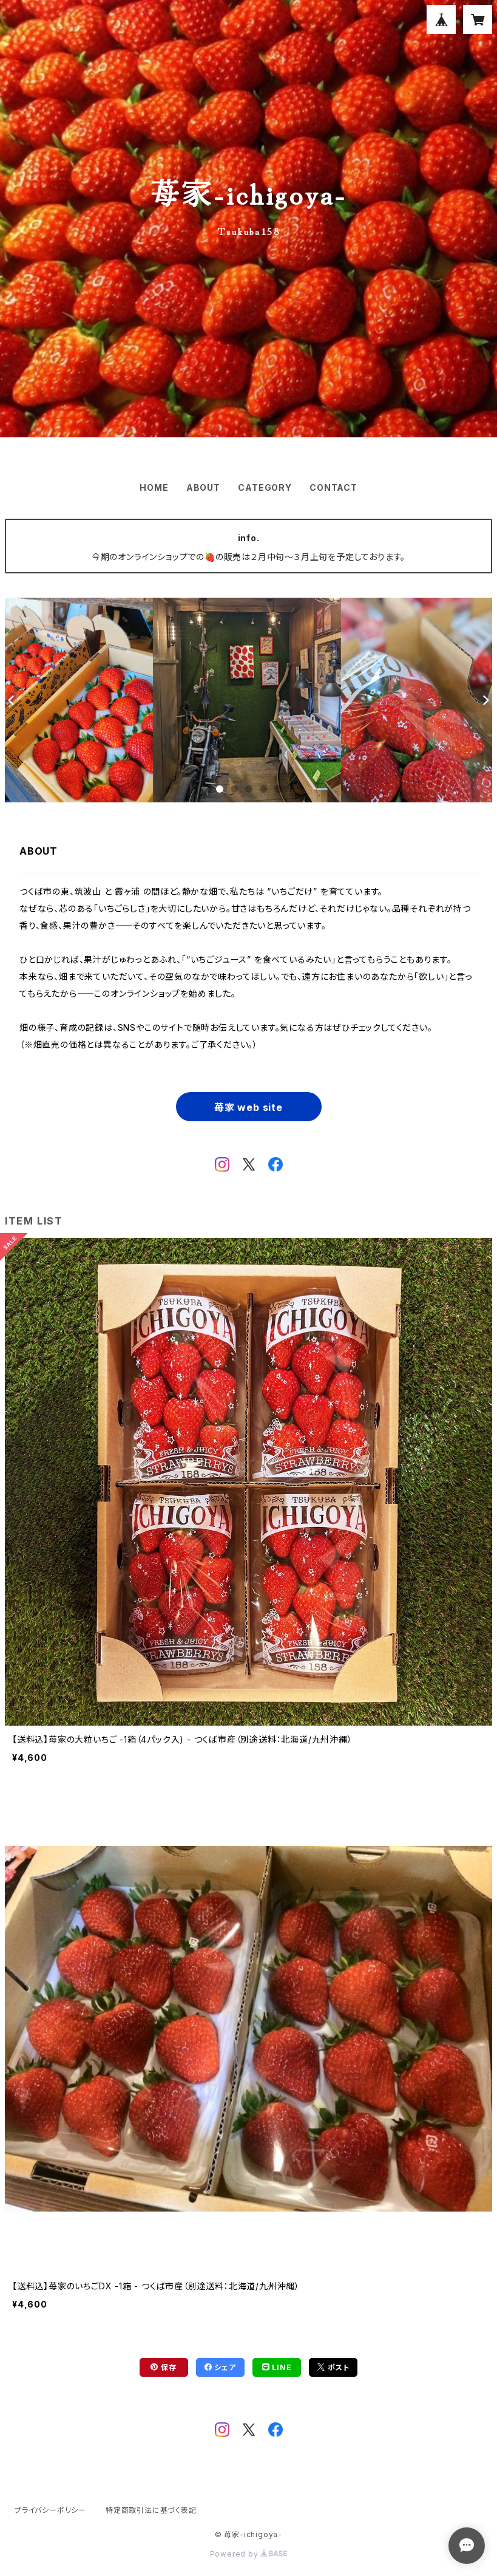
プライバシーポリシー (50, 2510)
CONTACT (333, 487)
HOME (154, 487)
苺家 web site (248, 1107)
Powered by (249, 2553)
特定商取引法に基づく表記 (151, 2510)
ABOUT (203, 487)
